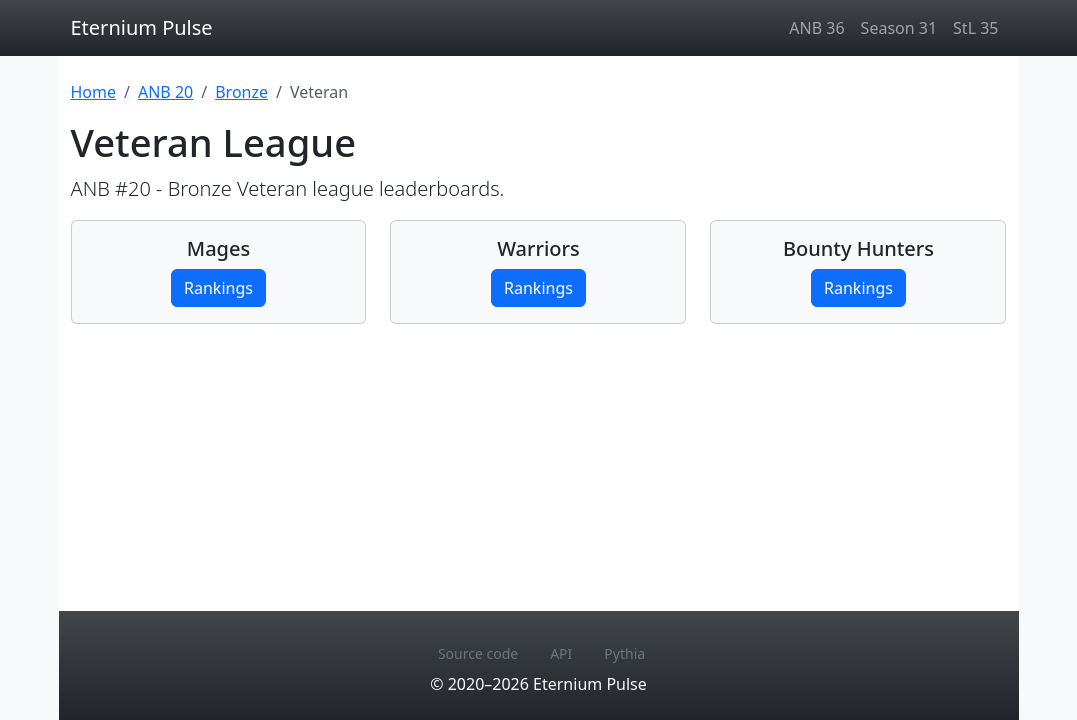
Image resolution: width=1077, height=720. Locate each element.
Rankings (218, 288)
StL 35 (975, 28)
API (561, 653)
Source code (478, 653)
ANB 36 (816, 28)
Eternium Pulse (142, 27)
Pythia (624, 653)
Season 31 (899, 28)
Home (94, 92)
